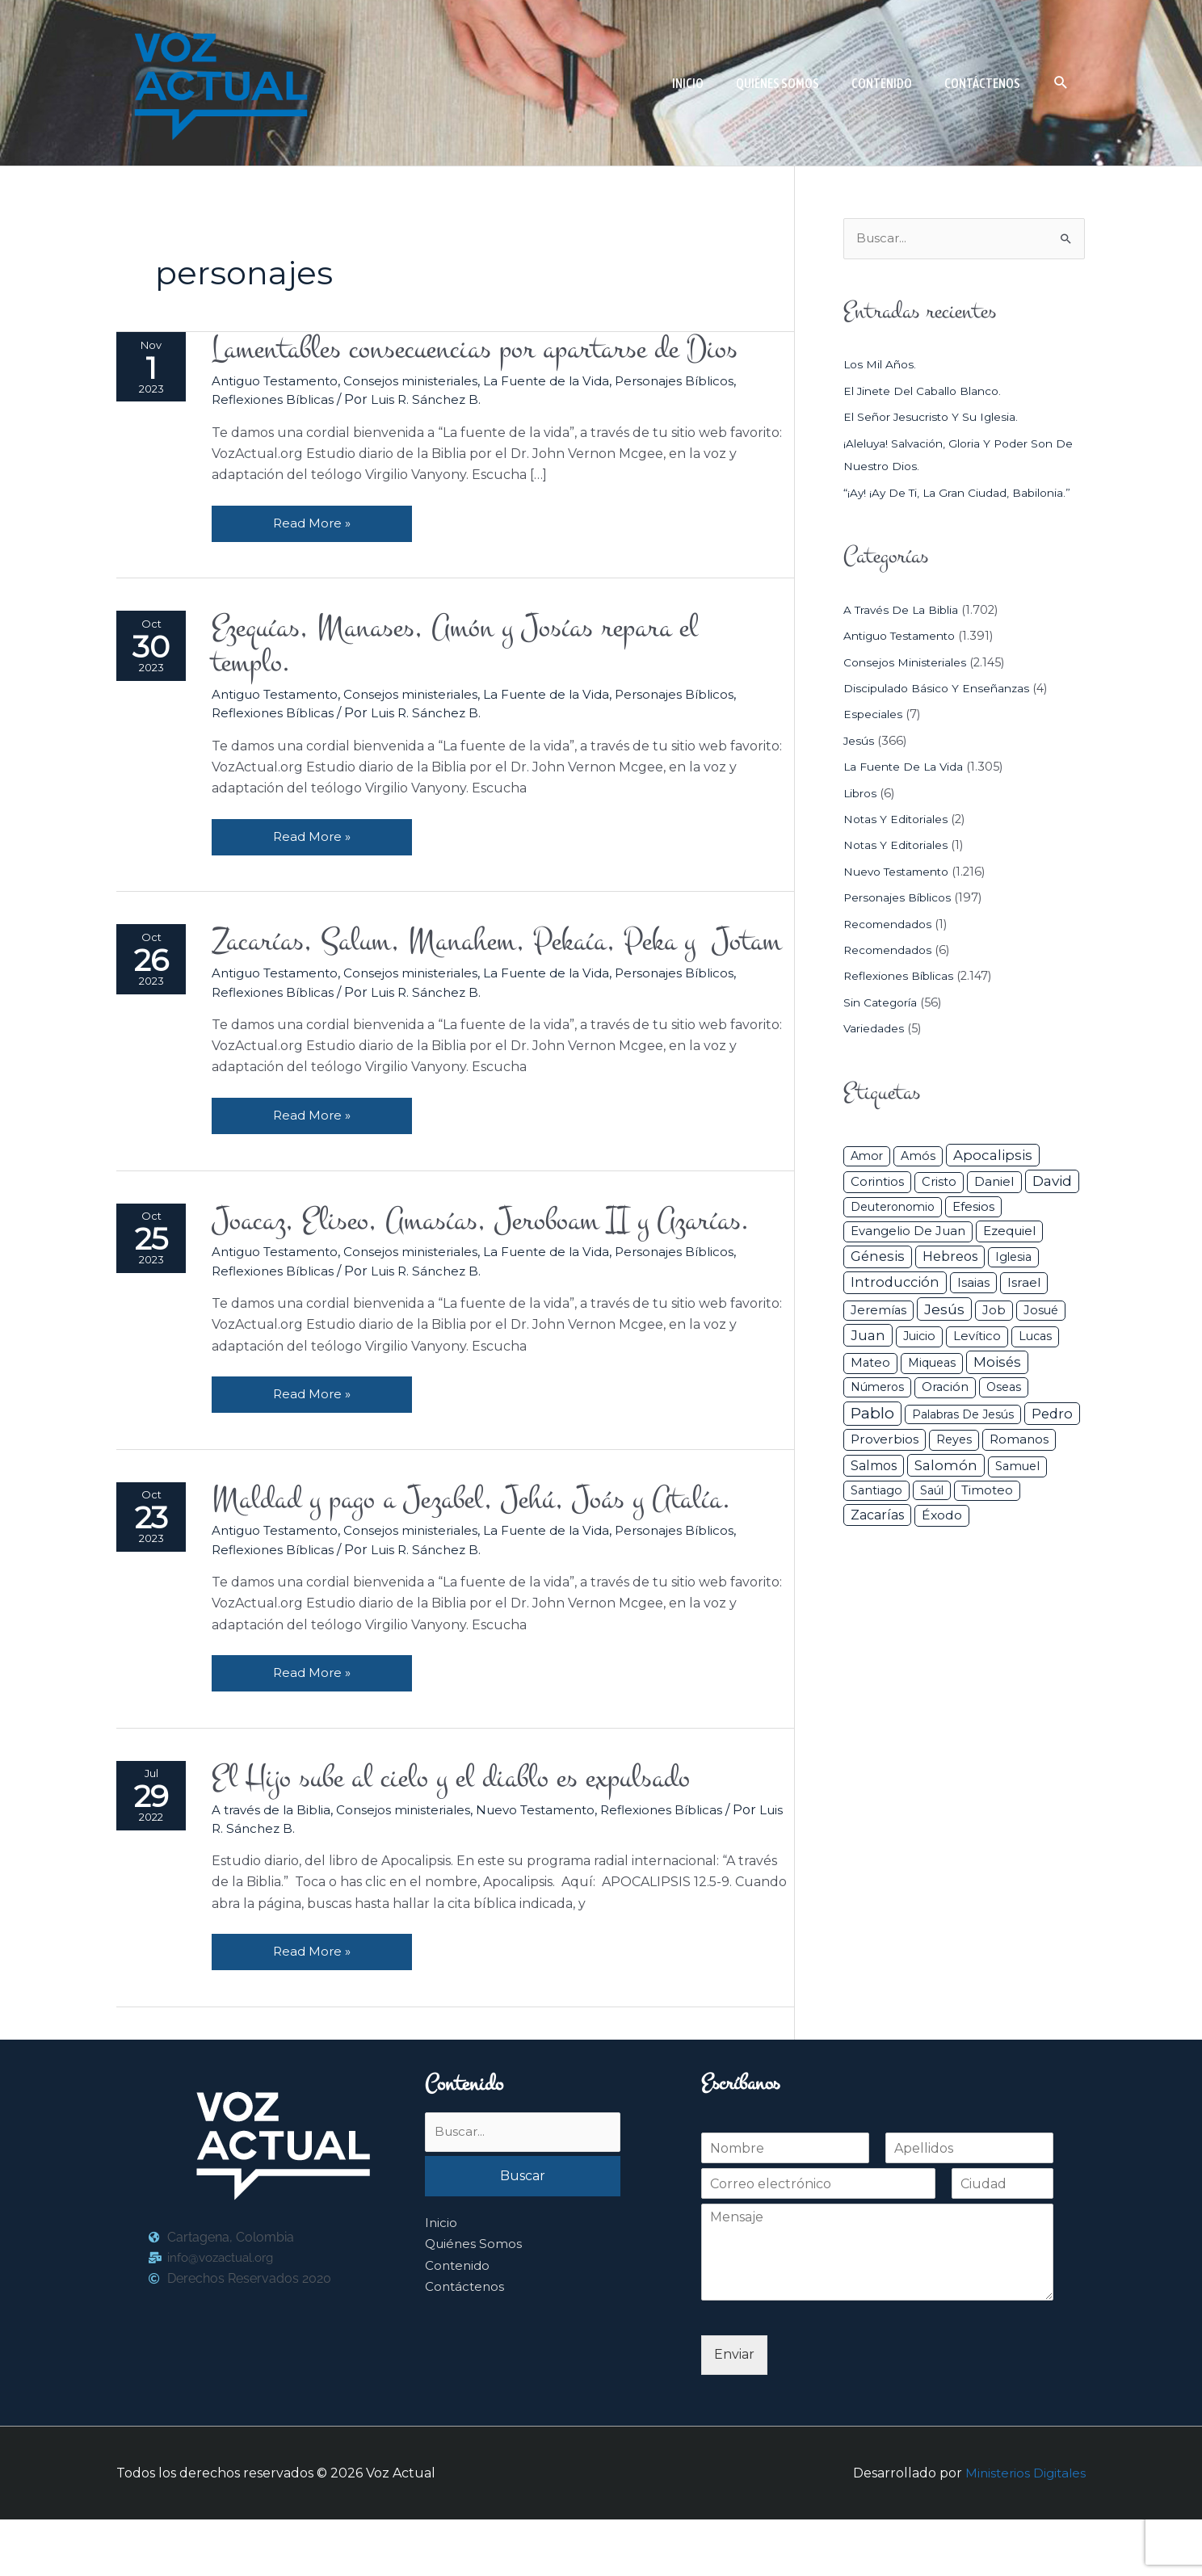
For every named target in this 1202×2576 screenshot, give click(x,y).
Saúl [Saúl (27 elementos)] (932, 1491)
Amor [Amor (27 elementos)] (867, 1157)
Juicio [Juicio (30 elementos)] (919, 1337)
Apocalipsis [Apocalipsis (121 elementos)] (992, 1157)
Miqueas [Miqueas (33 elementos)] (932, 1364)
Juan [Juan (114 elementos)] (868, 1337)
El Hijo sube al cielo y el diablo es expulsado (472, 1831)
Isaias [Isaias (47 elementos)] (973, 1284)
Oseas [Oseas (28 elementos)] (1003, 1387)
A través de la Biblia (277, 1864)
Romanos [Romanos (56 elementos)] (1019, 1440)
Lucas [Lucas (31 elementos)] (1035, 1337)
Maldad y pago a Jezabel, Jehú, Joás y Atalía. (495, 1550)
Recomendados (890, 925)
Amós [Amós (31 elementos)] (918, 1157)
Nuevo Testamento (552, 1864)
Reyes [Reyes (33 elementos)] (954, 1441)
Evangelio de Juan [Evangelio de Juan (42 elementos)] (908, 1232)
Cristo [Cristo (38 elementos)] (939, 1183)
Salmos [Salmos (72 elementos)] (874, 1467)
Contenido (459, 2323)
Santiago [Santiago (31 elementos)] (876, 1491)
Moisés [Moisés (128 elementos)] (997, 1363)
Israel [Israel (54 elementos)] (1023, 1284)
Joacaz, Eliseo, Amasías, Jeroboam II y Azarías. (504, 1268)
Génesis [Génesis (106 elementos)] (878, 1258)
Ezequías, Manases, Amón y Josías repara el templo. (476, 650)
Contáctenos (466, 2344)
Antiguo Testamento (283, 382)
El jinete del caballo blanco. (927, 392)
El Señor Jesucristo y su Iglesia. (934, 418)
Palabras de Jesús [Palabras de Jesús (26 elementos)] (963, 1415)
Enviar (734, 2410)
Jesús (859, 741)
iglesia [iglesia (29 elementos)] (1013, 1258)
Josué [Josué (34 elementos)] (1040, 1311)
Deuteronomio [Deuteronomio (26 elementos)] (893, 1208)
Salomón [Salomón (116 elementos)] (945, 1467)
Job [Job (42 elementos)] (994, 1311)
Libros (861, 794)
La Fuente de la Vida (566, 382)
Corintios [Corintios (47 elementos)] (877, 1183)
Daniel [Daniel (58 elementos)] (994, 1183)
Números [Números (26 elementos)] (877, 1387)
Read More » (323, 520)
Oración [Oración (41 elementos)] (945, 1387)
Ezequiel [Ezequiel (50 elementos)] (1009, 1232)
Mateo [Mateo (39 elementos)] (870, 1364)
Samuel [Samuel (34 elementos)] (1017, 1467)
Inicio (441, 2280)
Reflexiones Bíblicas (279, 402)
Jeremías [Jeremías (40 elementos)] (878, 1311)
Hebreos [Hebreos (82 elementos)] (950, 1258)
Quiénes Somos (475, 2301)
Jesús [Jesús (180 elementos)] (944, 1309)
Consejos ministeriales (424, 382)
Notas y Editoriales (897, 820)
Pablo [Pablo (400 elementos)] (872, 1414)
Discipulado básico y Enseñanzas (939, 690)
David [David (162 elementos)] (1052, 1182)
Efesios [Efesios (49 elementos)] (973, 1208)
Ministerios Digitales (1023, 2528)
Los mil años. (881, 366)
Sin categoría (882, 1003)
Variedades (874, 1030)
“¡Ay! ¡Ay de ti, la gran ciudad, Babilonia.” (961, 493)
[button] (1061, 82)
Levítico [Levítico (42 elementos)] (977, 1337)
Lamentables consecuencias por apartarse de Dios (498, 350)
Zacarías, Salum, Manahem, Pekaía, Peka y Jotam (480, 969)
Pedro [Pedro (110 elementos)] (1052, 1414)
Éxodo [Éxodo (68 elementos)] (942, 1516)
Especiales (874, 715)
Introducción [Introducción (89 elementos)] (895, 1283)
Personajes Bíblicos (699, 382)
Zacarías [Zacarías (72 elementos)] (877, 1516)
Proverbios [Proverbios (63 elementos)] (884, 1440)
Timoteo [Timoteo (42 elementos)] (987, 1491)
